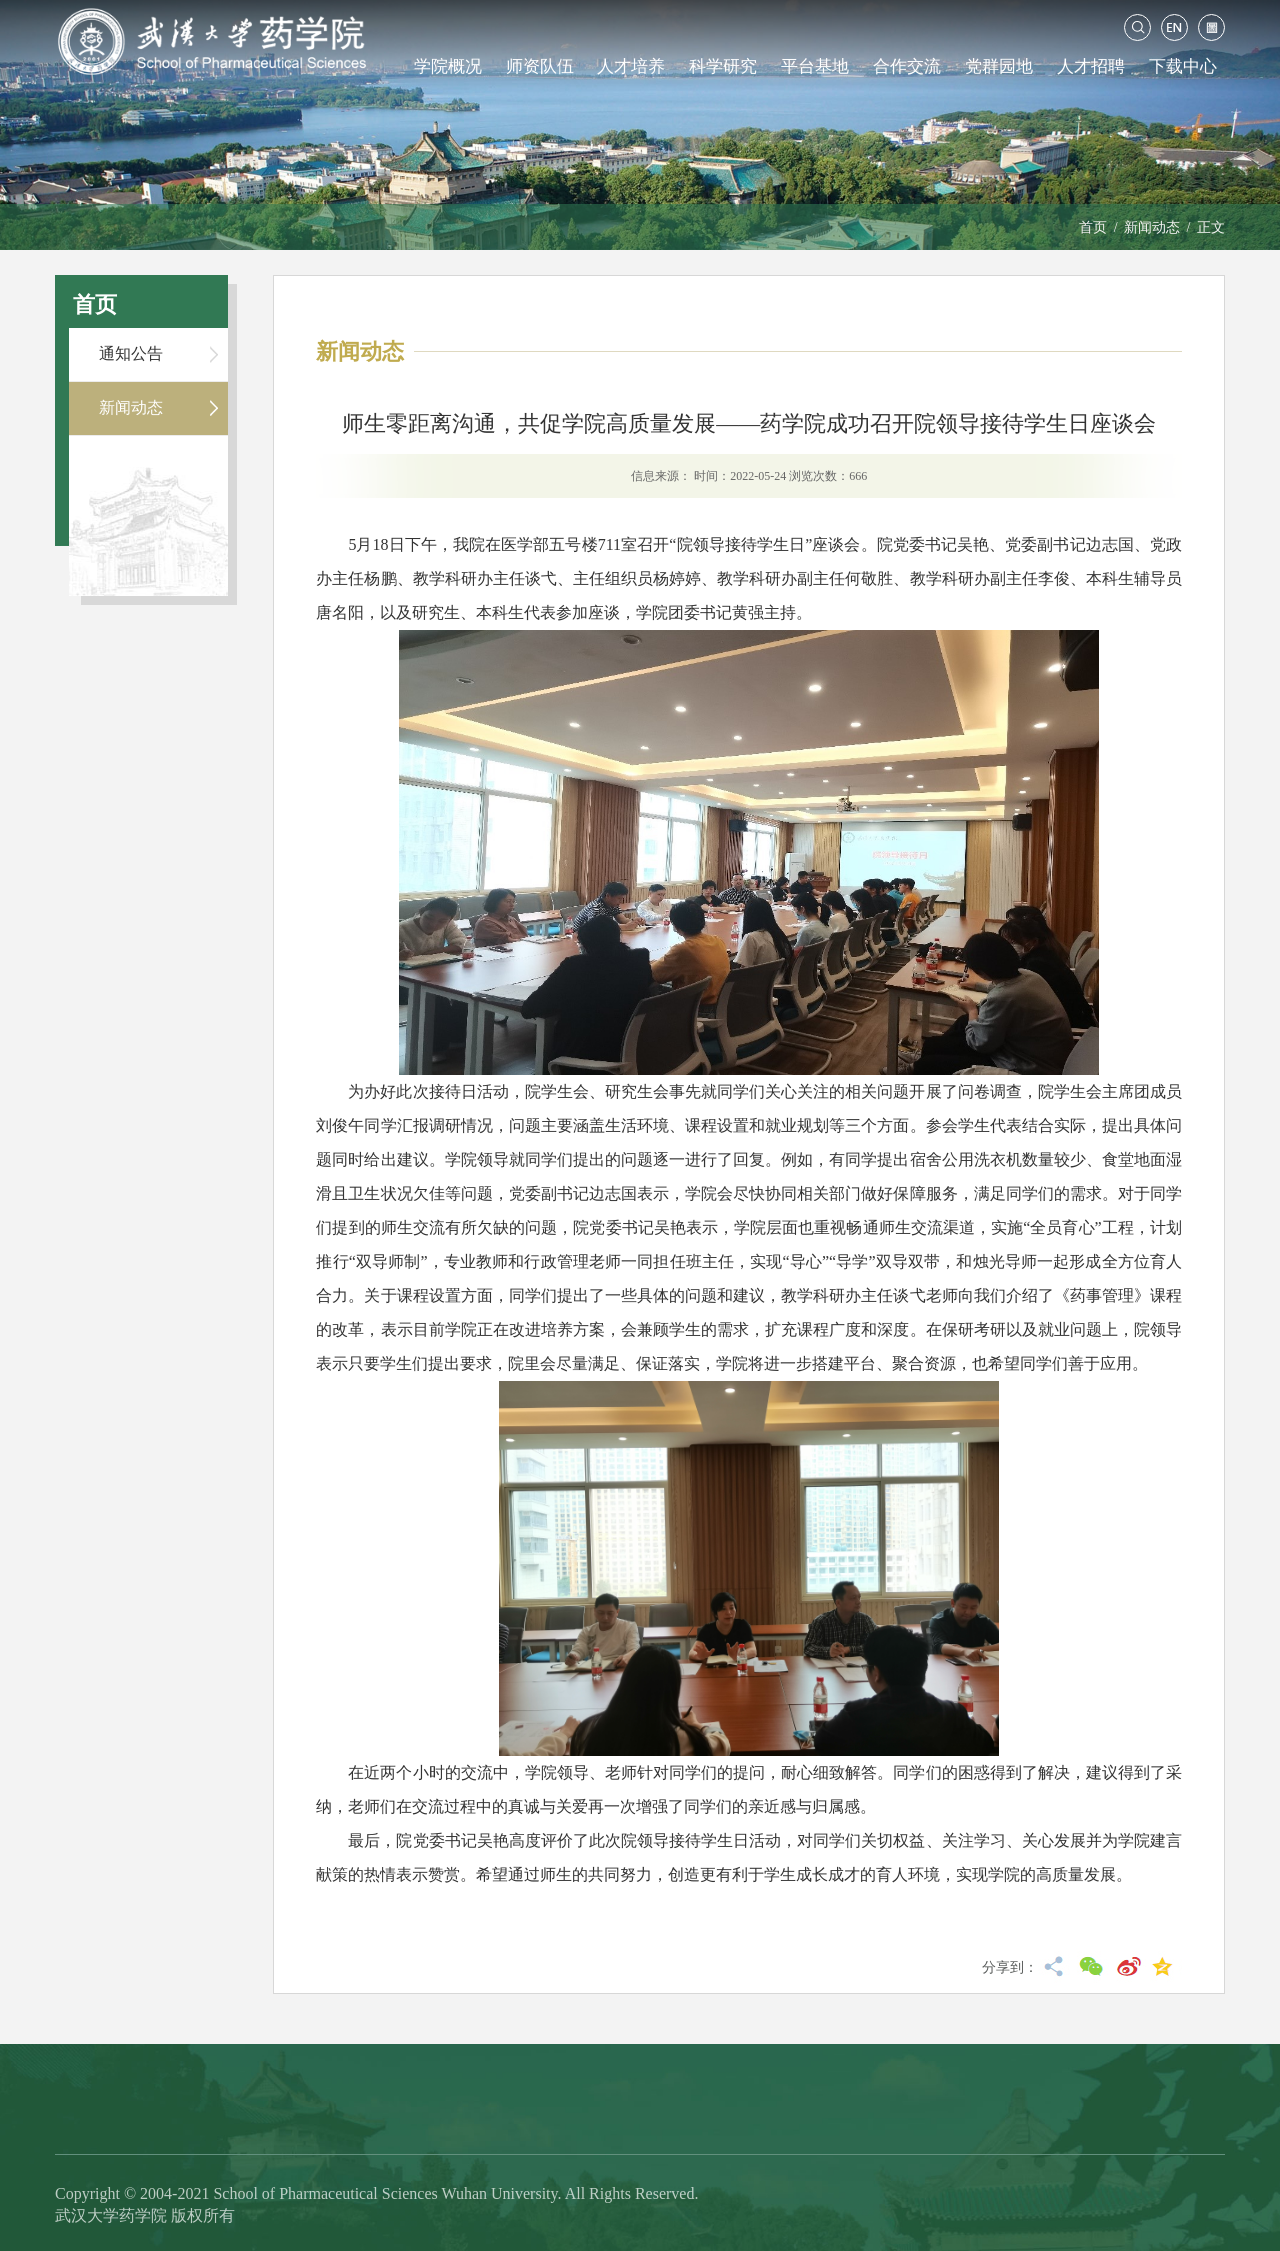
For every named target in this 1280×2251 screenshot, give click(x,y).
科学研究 (723, 66)
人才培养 (631, 66)
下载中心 (1183, 66)
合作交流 (907, 66)
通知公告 (131, 353)
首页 (1093, 227)
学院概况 (448, 66)
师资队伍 (540, 66)
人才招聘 (1091, 66)
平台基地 (815, 66)
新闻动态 (1152, 227)
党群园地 (999, 66)
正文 (1211, 227)
